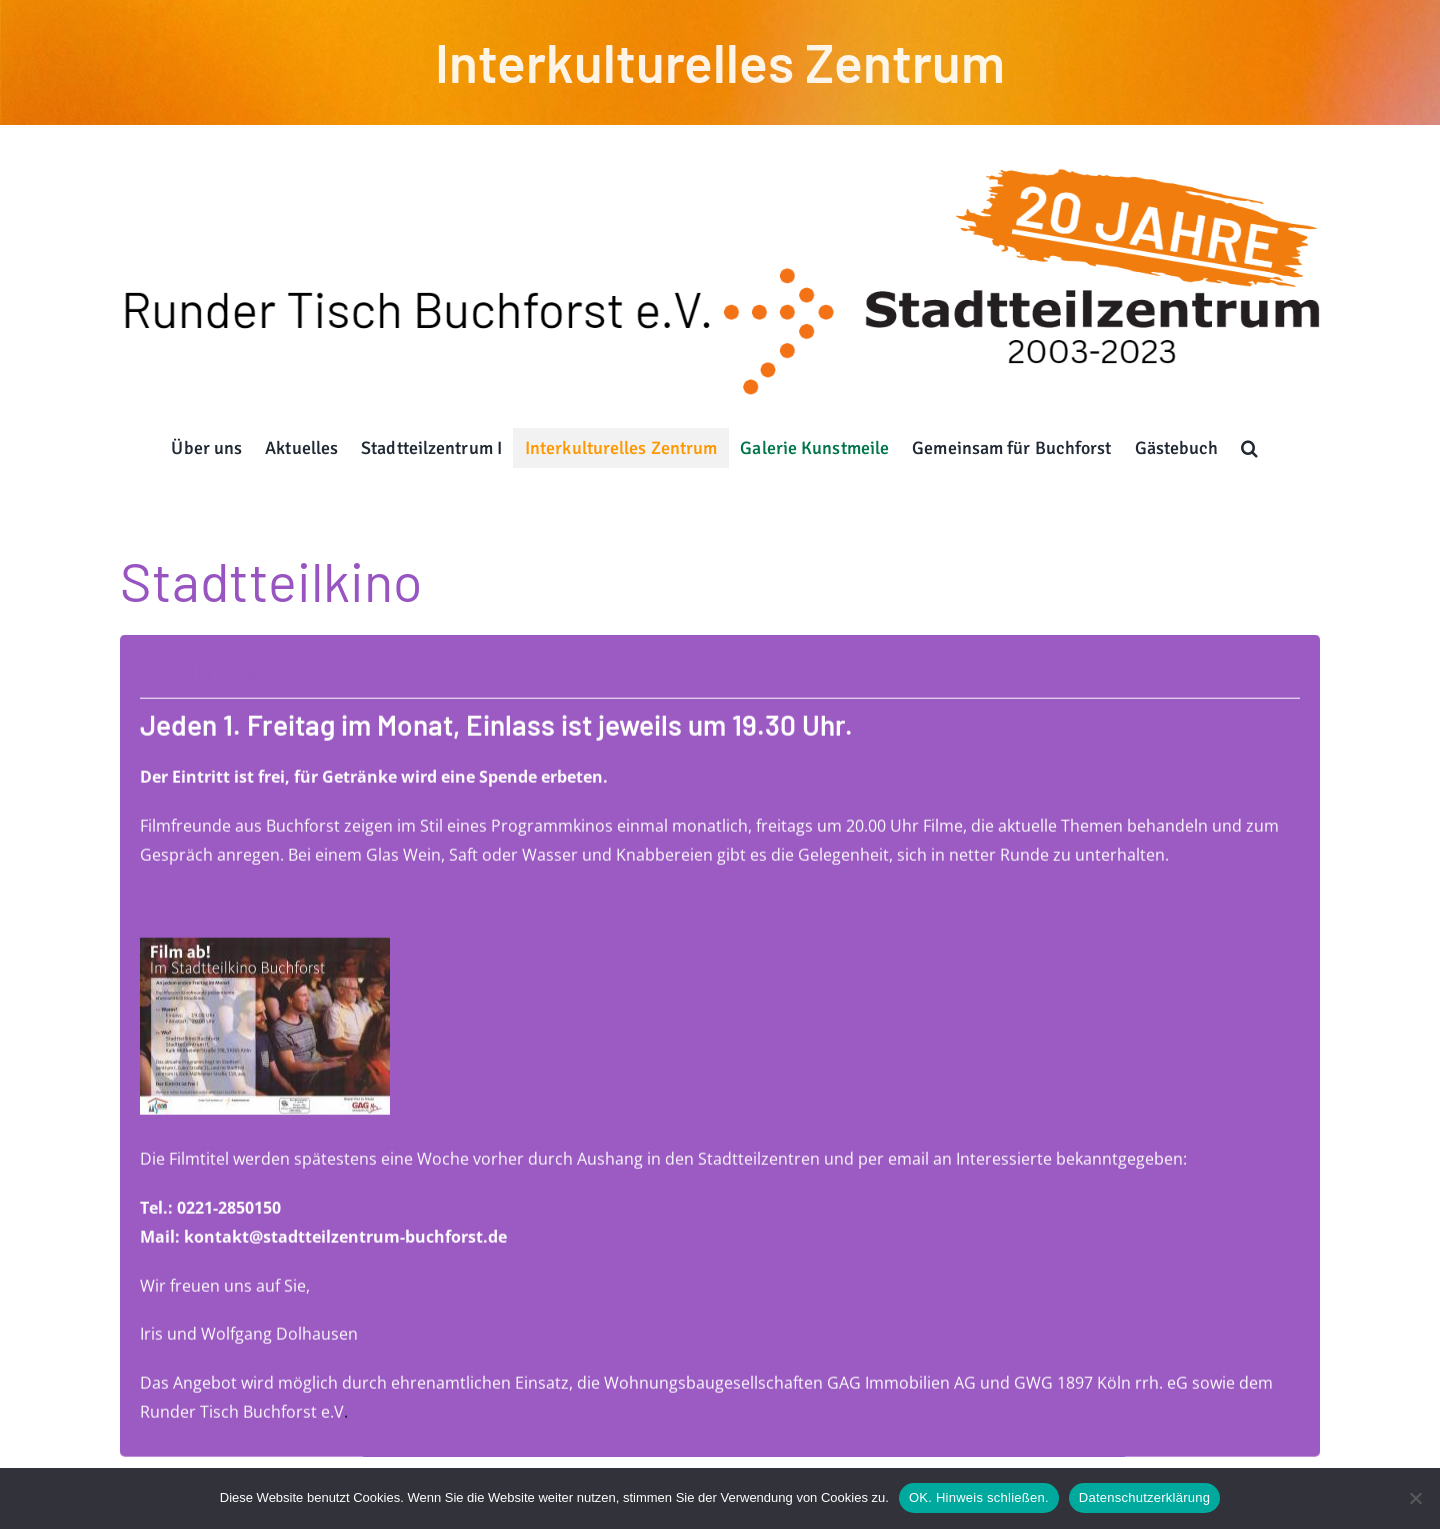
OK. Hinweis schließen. (979, 1497)
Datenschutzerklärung (1144, 1497)
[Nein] (1415, 1498)
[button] (1250, 448)
